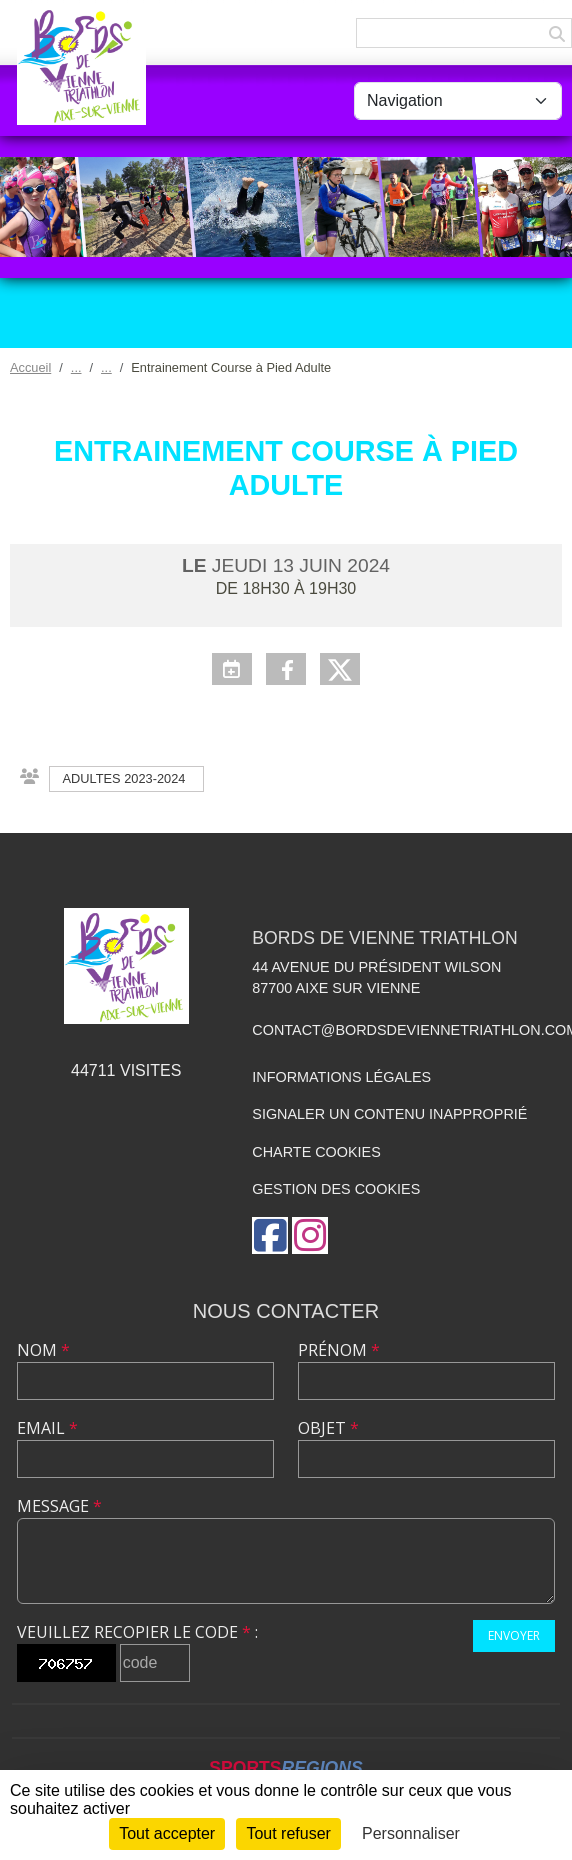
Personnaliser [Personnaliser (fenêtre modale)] (411, 1833)
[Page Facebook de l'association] (270, 1235)
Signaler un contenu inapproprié (389, 1114)
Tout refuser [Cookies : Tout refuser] (288, 1833)
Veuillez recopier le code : (137, 1632)
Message (59, 1506)
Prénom (339, 1350)
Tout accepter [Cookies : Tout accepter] (167, 1833)
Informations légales (341, 1077)
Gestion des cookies (336, 1189)
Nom (43, 1350)
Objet (328, 1428)
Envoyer (514, 1635)
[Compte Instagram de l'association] (310, 1235)
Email (47, 1428)
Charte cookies (316, 1152)
